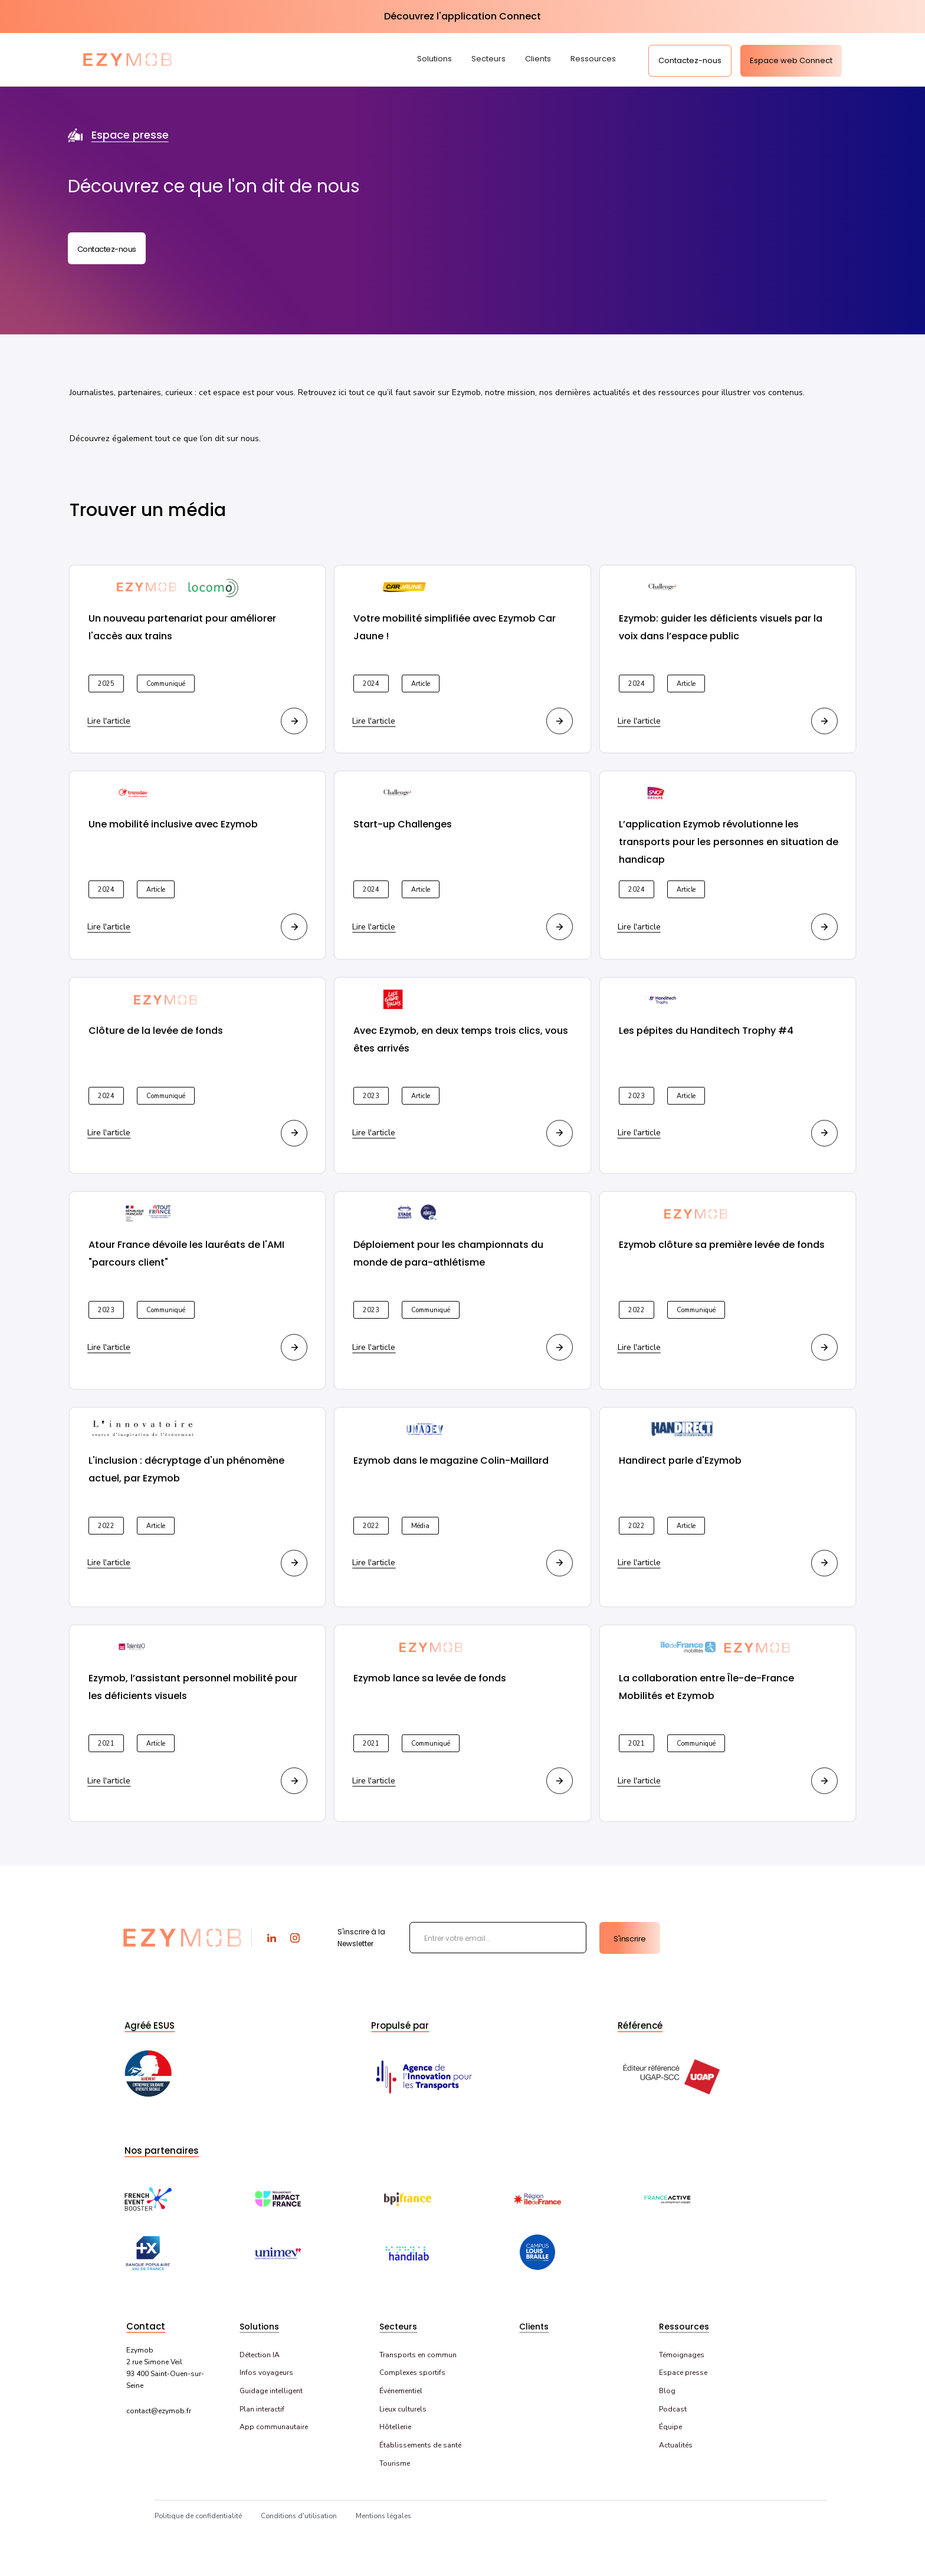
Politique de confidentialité (198, 2516)
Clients (538, 58)
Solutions (434, 58)
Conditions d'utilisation (299, 2516)
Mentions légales (383, 2516)
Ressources (593, 58)
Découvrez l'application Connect (462, 16)
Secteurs (488, 58)
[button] (439, 59)
